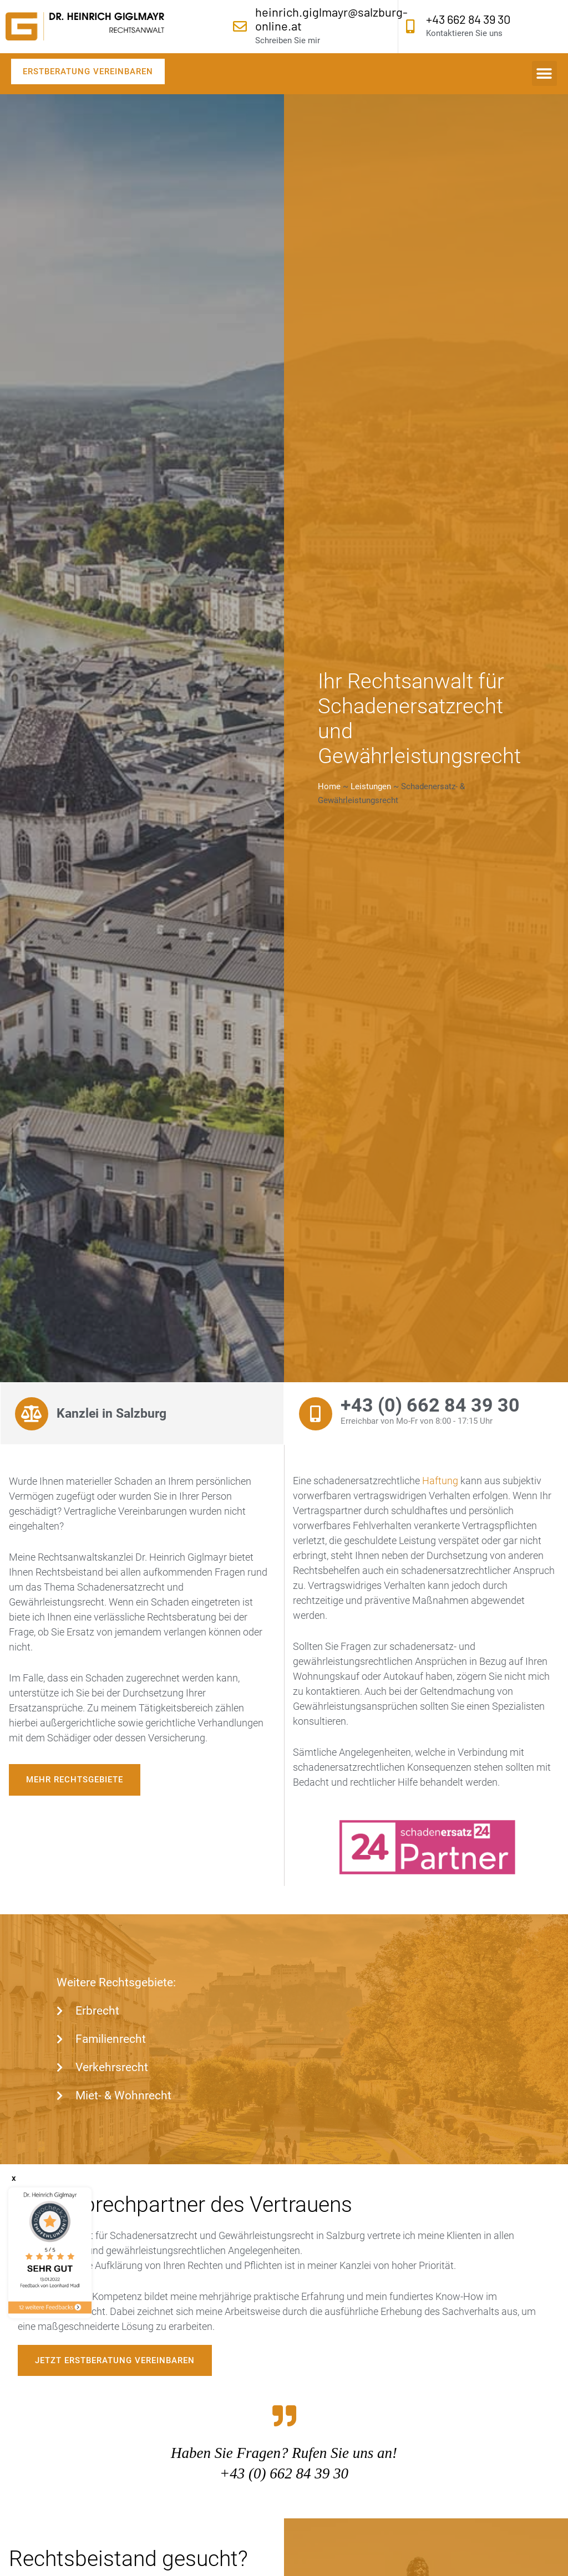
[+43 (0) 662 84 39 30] (315, 1413)
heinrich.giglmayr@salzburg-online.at (331, 18)
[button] (544, 73)
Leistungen (371, 786)
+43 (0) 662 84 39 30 (430, 1405)
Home (329, 786)
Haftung (440, 1480)
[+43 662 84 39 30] (411, 26)
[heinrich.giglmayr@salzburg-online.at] (240, 26)
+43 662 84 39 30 (468, 19)
